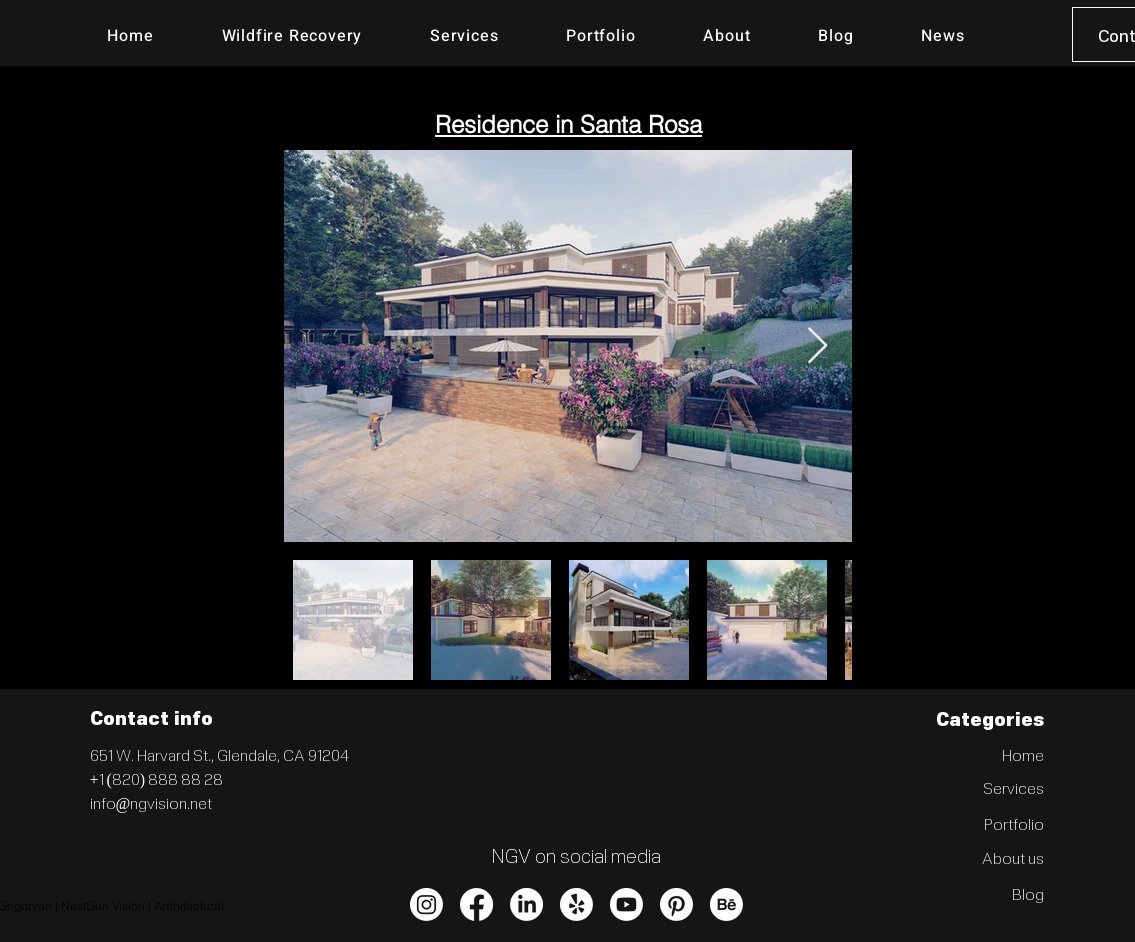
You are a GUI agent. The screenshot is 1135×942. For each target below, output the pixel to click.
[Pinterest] (676, 904)
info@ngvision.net (151, 802)
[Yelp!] (576, 904)
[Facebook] (476, 904)
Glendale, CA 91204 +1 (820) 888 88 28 (219, 766)
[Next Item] (817, 346)
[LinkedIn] (526, 904)
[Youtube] (626, 904)
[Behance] (726, 904)
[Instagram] (426, 904)
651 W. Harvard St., (153, 754)
